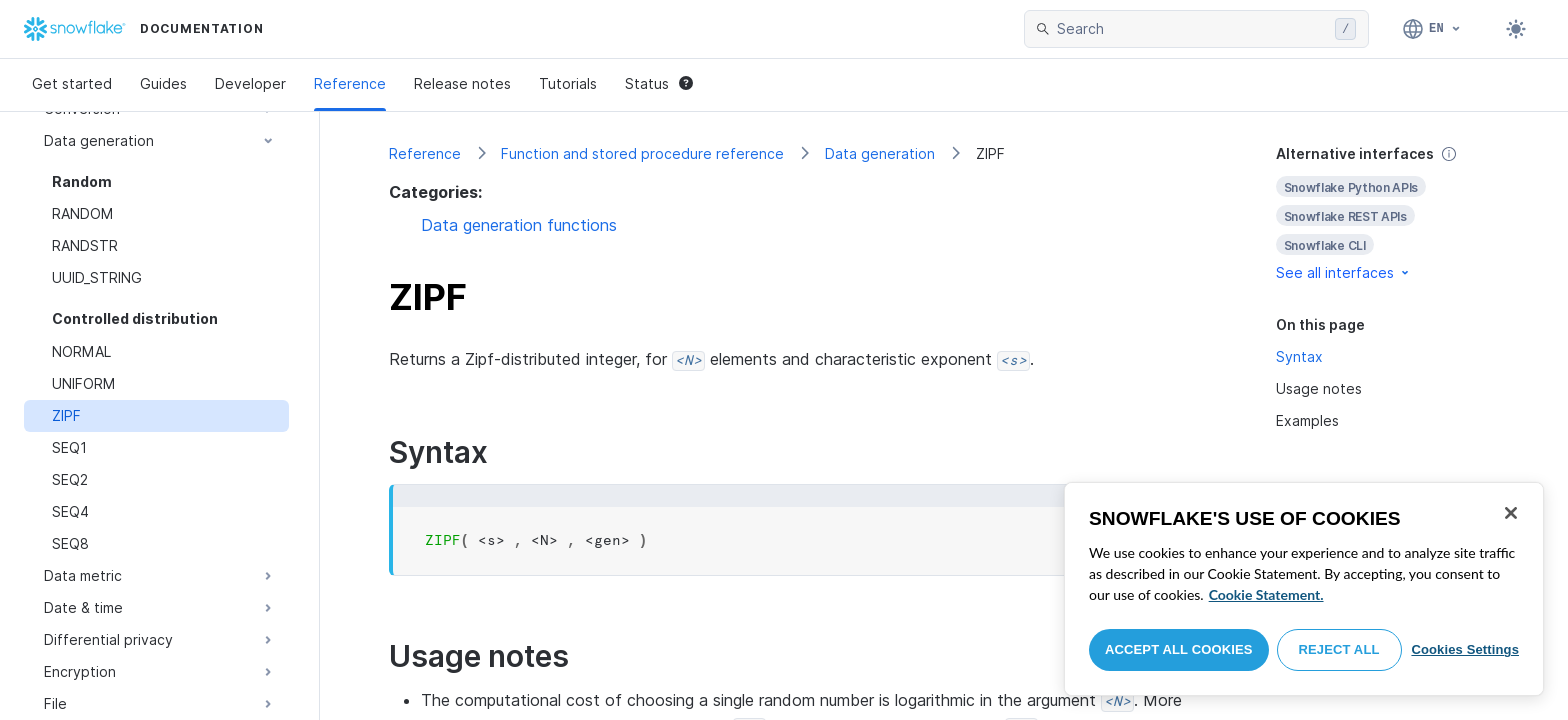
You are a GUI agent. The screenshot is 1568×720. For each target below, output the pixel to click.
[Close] (1511, 513)
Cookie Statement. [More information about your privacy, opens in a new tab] (1266, 594)
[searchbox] (1192, 29)
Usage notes (1319, 388)
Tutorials (568, 83)
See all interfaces (1344, 272)
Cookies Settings (1465, 649)
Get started (72, 83)
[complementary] (1388, 213)
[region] (1304, 589)
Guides (163, 83)
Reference (350, 83)
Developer (250, 83)
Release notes (462, 83)
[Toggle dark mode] (1516, 29)
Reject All (1339, 649)
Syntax (1299, 356)
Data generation (880, 153)
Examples (1307, 420)
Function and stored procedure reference (642, 153)
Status (659, 83)
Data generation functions (519, 225)
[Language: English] (1432, 29)
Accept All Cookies (1179, 649)
